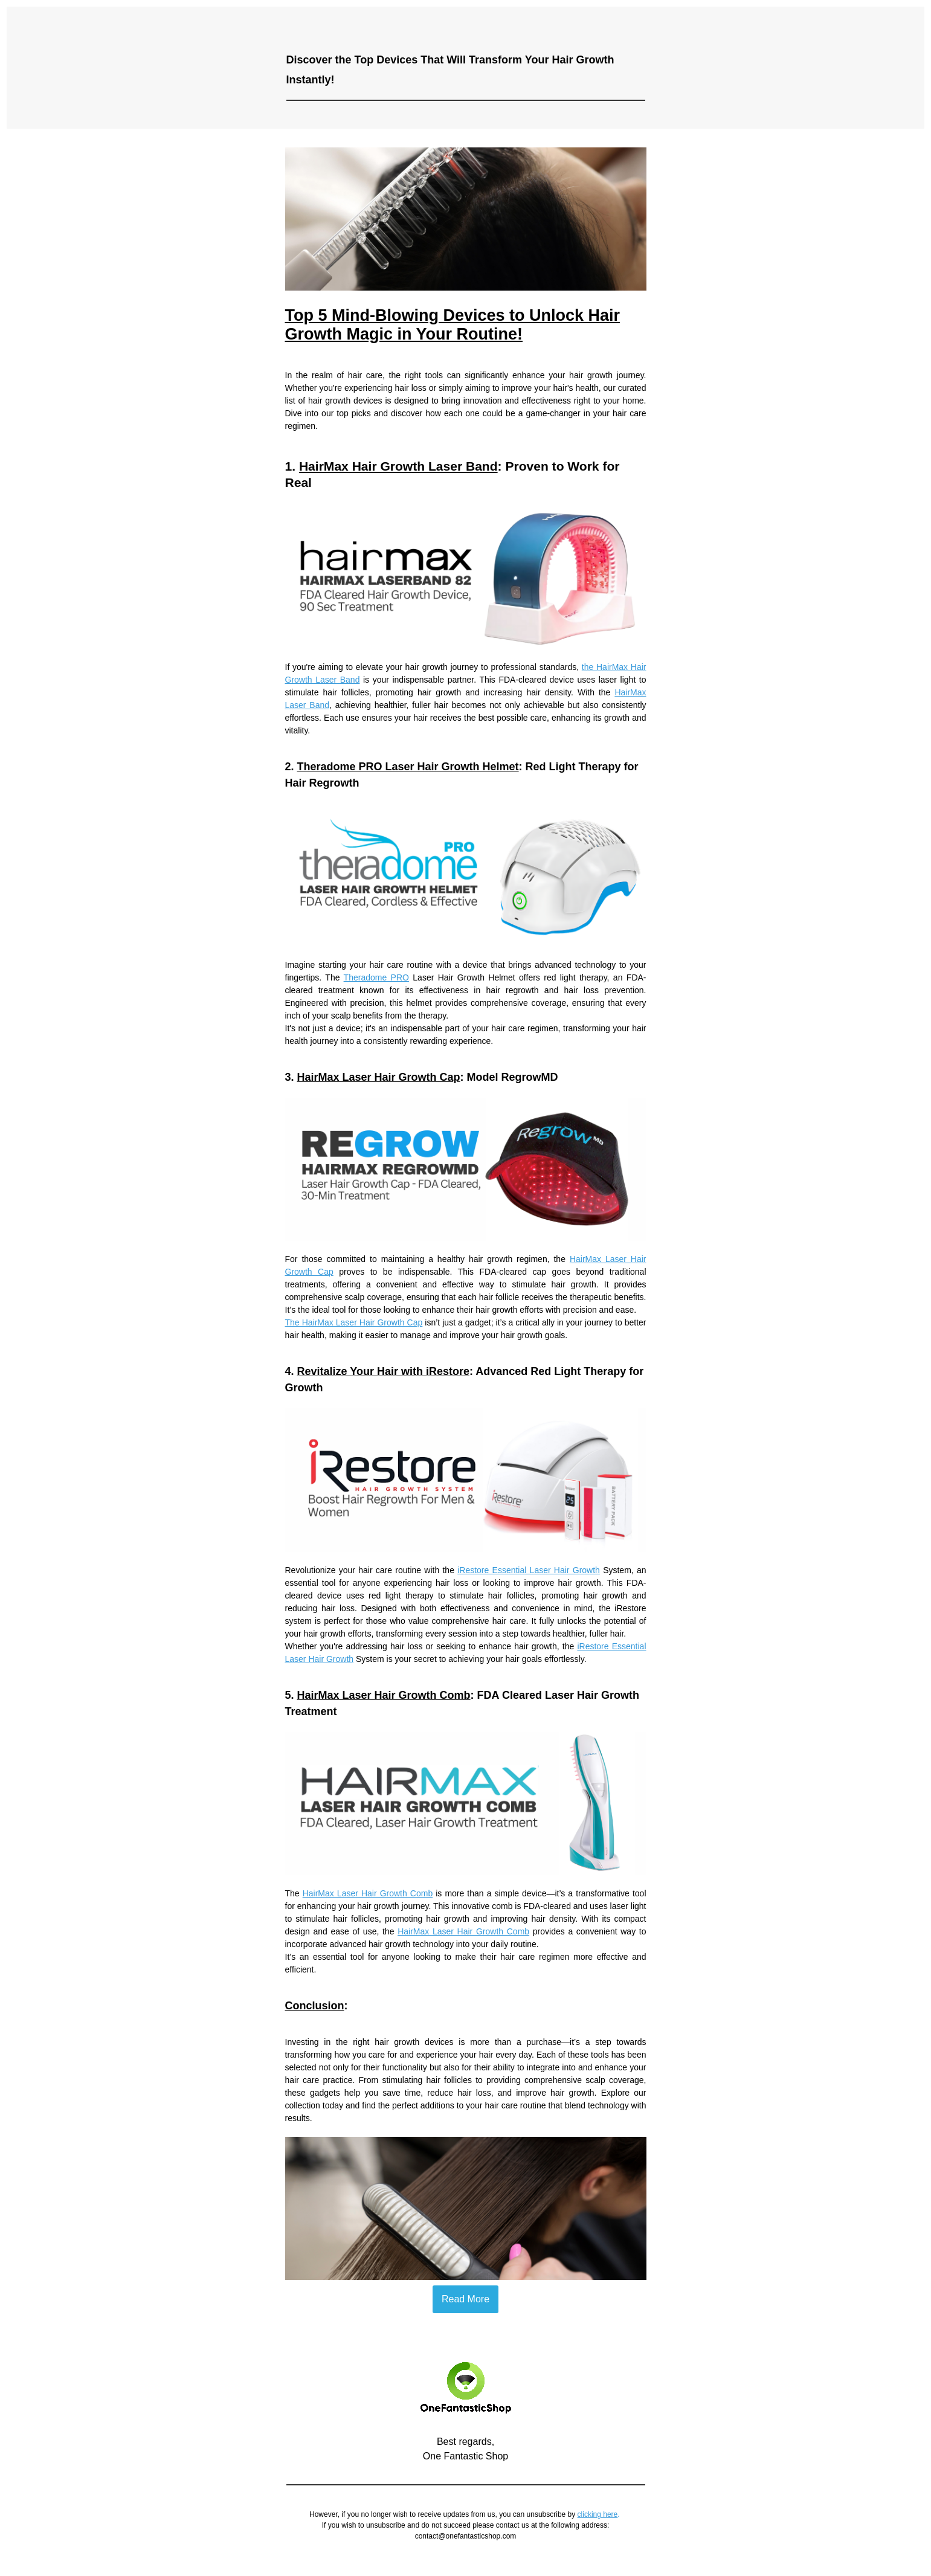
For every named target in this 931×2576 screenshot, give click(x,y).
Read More (465, 2299)
